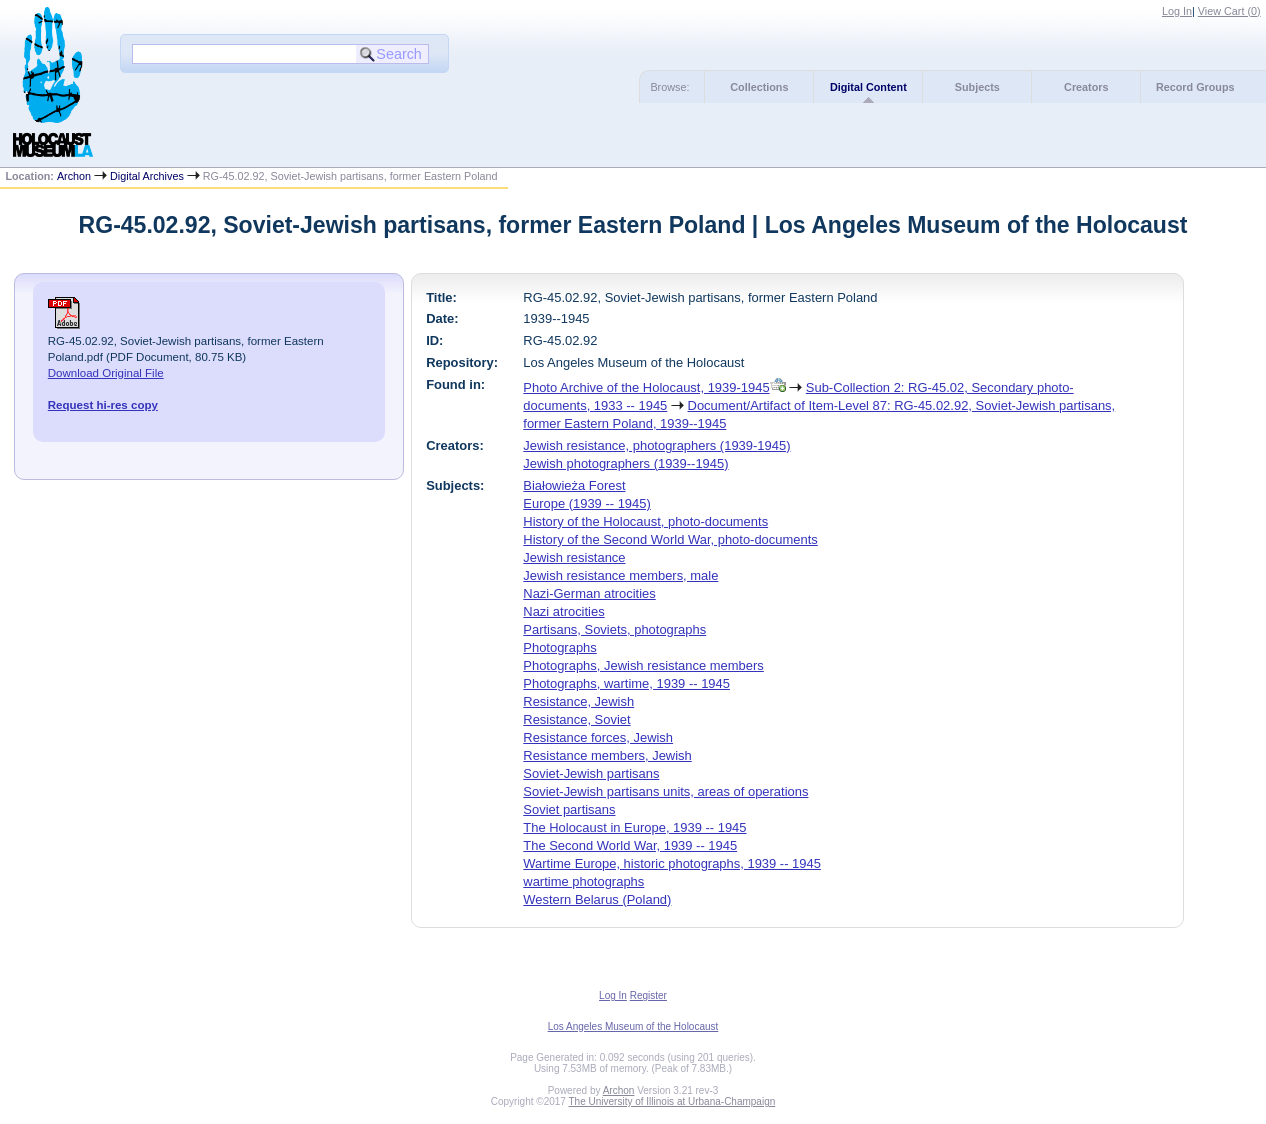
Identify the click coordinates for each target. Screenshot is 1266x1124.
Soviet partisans (569, 809)
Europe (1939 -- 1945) (586, 503)
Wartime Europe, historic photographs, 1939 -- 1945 (672, 863)
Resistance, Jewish (578, 701)
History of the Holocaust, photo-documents (645, 521)
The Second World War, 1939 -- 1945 (630, 845)
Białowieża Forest (574, 485)
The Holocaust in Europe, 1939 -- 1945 (634, 827)
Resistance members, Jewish (607, 755)
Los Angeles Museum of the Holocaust (633, 1026)
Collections (759, 87)
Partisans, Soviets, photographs (614, 629)
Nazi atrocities (563, 611)
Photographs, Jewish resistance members (643, 665)
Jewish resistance (574, 557)
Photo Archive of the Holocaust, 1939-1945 (646, 387)
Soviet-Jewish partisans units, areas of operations (665, 791)
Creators (1086, 87)
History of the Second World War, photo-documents (670, 539)
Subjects (977, 87)
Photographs (559, 647)
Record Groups (1195, 87)
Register (648, 995)
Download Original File (106, 373)
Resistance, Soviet (576, 719)
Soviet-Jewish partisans (591, 773)
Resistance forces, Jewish (598, 737)
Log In (1177, 11)
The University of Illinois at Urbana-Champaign (672, 1101)
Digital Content (868, 87)
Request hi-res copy (103, 405)
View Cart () (1229, 11)
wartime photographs (583, 881)
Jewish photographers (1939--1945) (625, 463)
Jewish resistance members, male (620, 575)
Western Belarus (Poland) (597, 899)
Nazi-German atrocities (589, 593)
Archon (74, 176)
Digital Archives (147, 176)
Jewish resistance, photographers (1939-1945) (656, 445)
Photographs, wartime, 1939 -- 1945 (626, 683)
